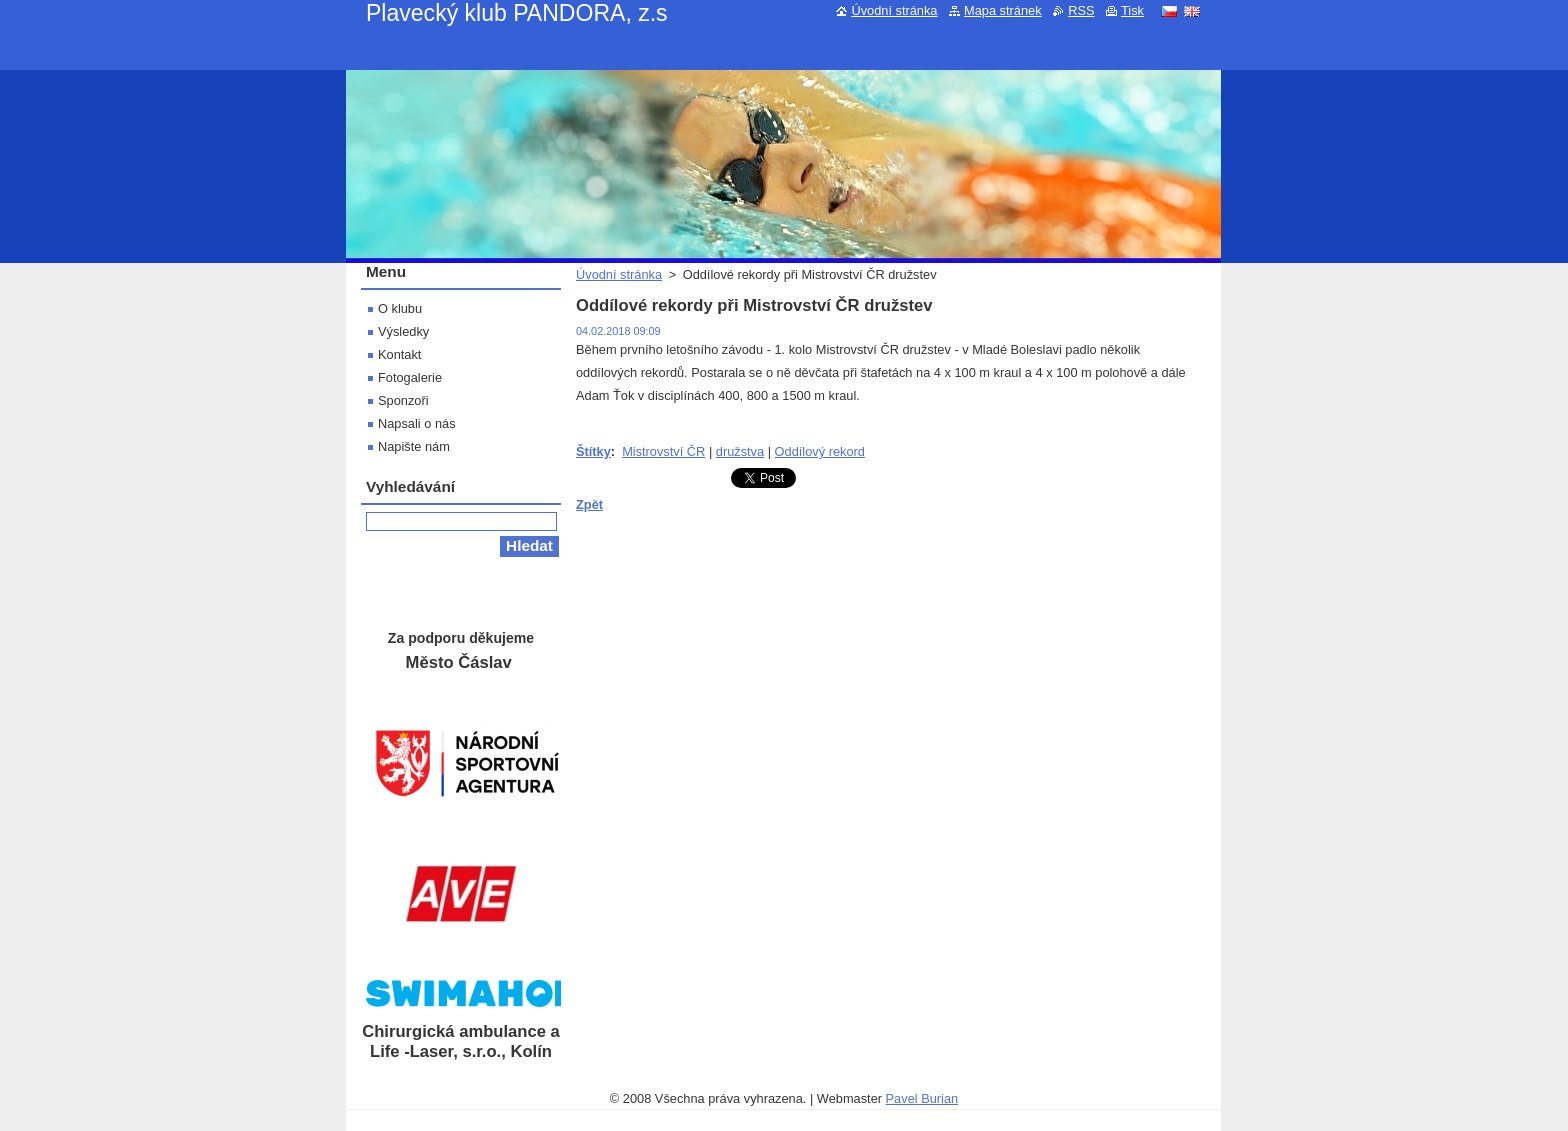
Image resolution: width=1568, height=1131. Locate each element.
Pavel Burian (922, 1098)
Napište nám (414, 446)
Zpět (589, 504)
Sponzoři (403, 400)
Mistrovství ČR (663, 451)
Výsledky (403, 331)
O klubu (400, 308)
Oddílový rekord (820, 451)
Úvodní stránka (619, 274)
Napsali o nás (417, 423)
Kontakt (399, 354)
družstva (740, 451)
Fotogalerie (410, 377)
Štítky (593, 451)
